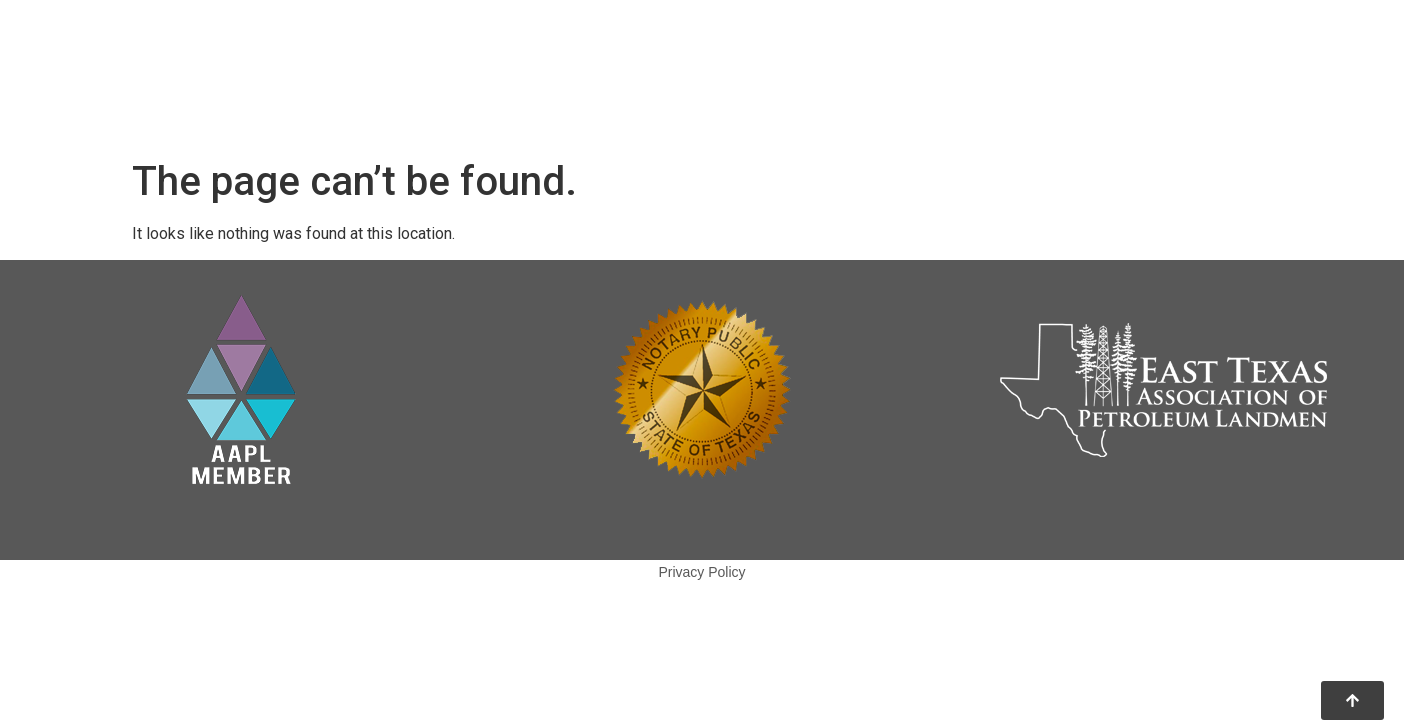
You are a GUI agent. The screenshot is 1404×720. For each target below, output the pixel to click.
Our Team (950, 51)
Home (729, 51)
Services (743, 97)
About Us (831, 51)
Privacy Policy (701, 572)
